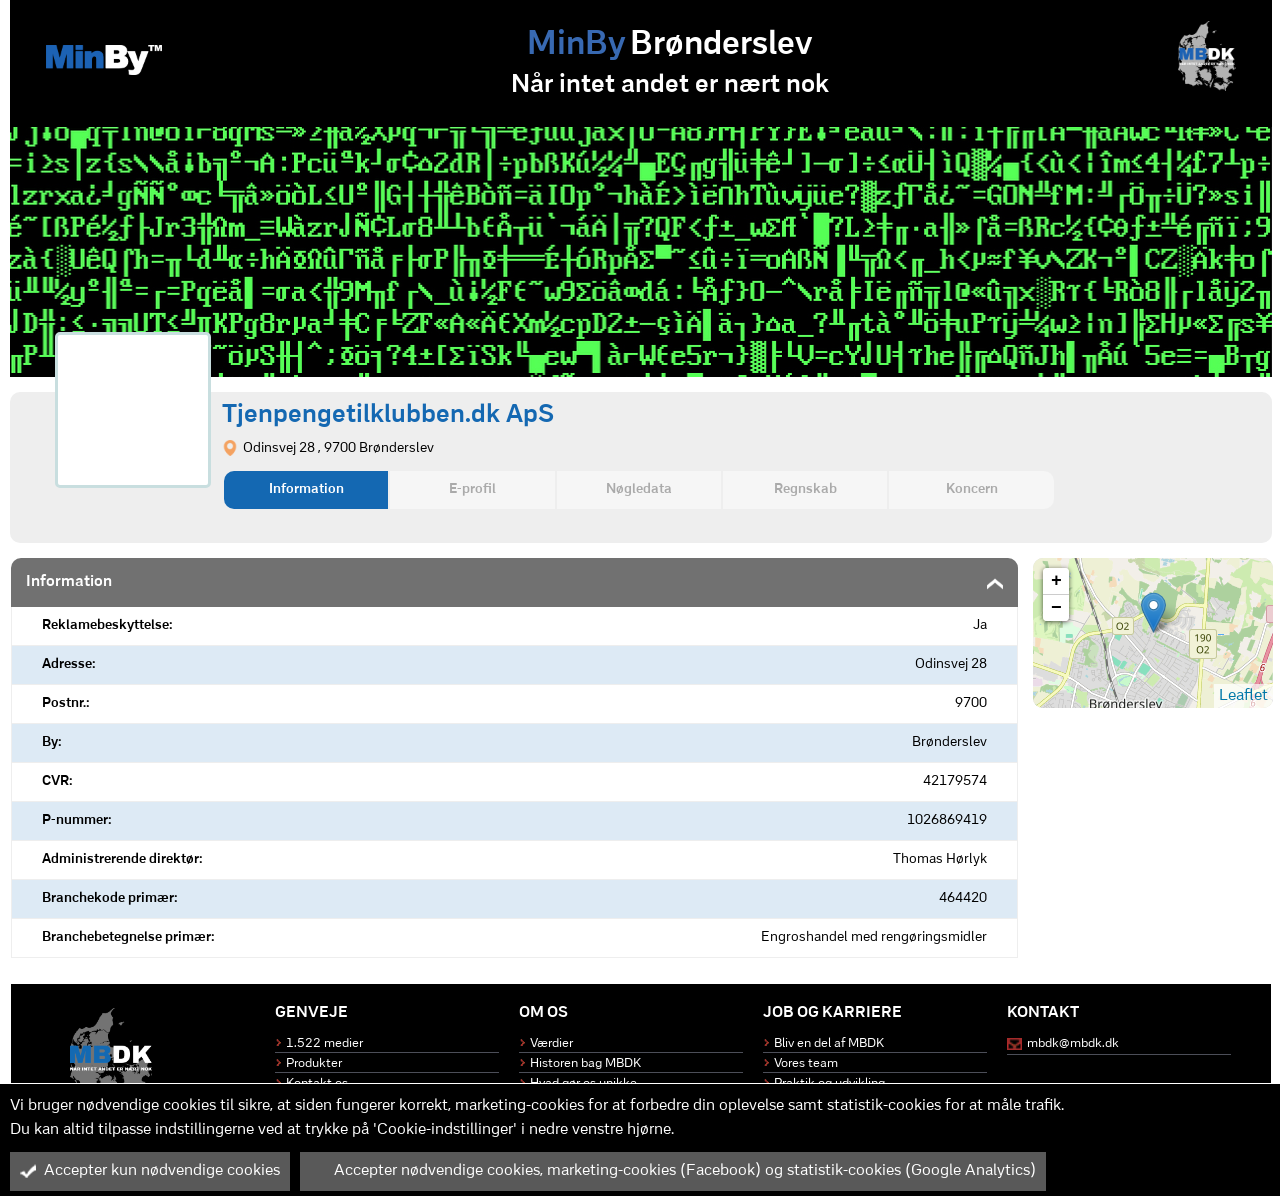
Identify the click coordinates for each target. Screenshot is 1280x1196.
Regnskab (805, 489)
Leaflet (1243, 696)
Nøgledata (639, 489)
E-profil (472, 489)
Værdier (551, 1043)
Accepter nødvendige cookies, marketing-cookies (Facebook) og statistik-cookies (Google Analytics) (673, 1171)
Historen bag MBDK (585, 1063)
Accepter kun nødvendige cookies (150, 1171)
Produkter (314, 1063)
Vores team (806, 1063)
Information (306, 489)
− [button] (1056, 608)
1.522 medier (324, 1043)
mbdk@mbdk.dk (1073, 1043)
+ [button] (1056, 581)
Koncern (972, 489)
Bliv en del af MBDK (829, 1043)
